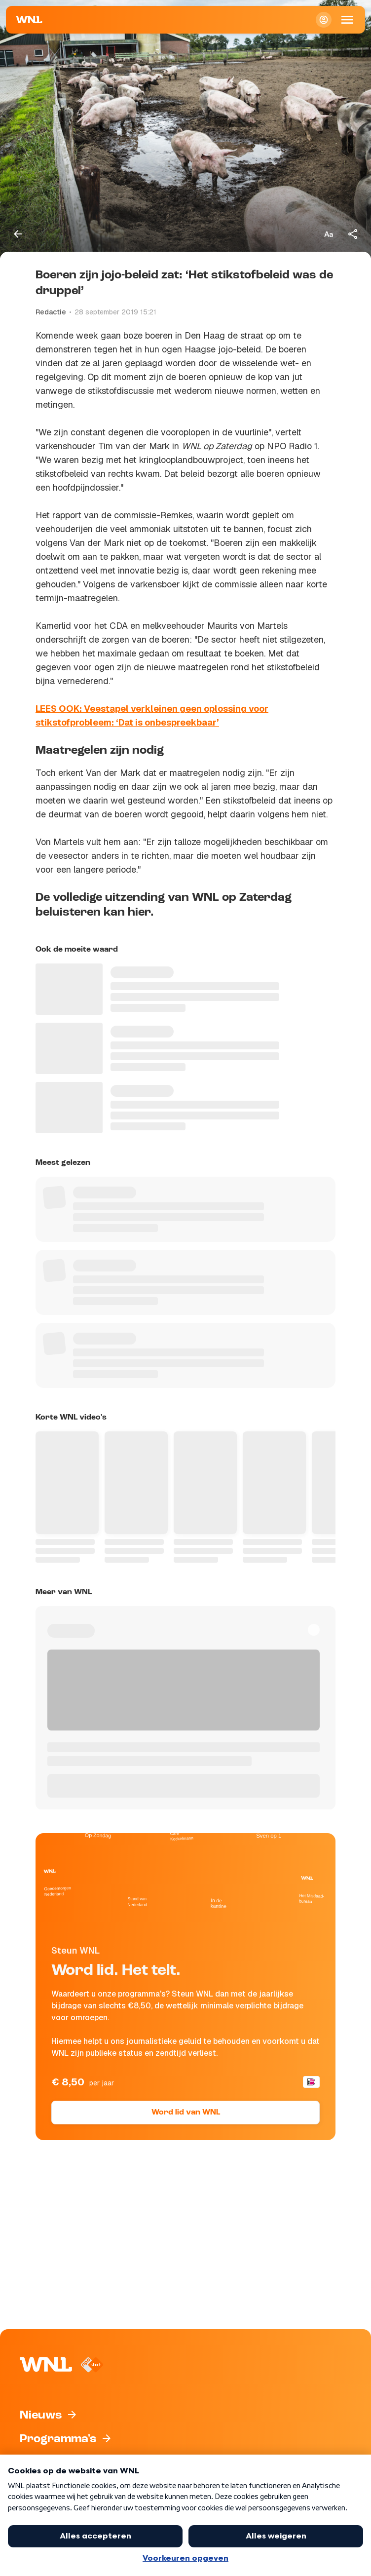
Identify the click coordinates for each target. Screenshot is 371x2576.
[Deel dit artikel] (353, 234)
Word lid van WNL (185, 2112)
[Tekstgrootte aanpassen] (328, 234)
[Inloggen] (324, 20)
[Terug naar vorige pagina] (18, 234)
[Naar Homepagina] (29, 20)
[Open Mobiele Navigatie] (347, 20)
